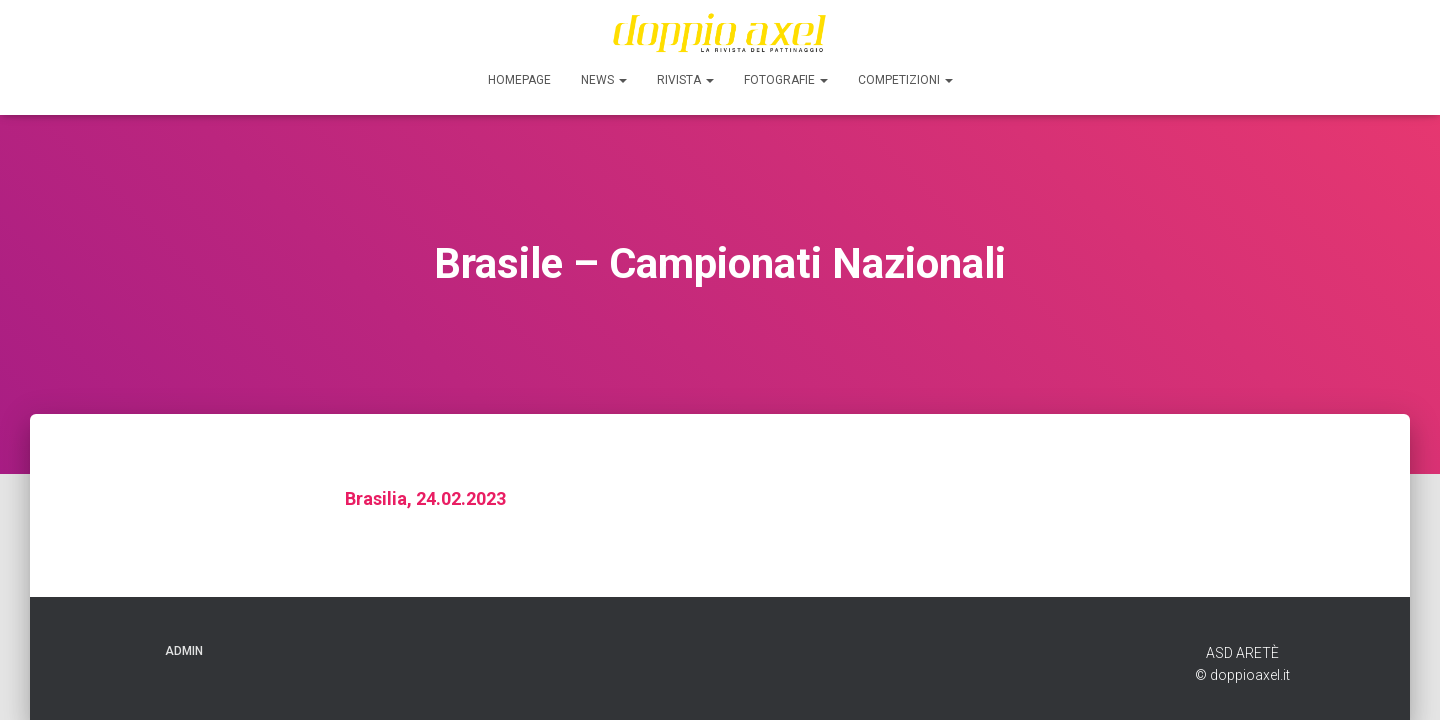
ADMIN (184, 651)
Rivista (685, 80)
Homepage (519, 80)
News (604, 80)
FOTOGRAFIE (786, 80)
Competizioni (905, 80)
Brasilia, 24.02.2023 (425, 498)
